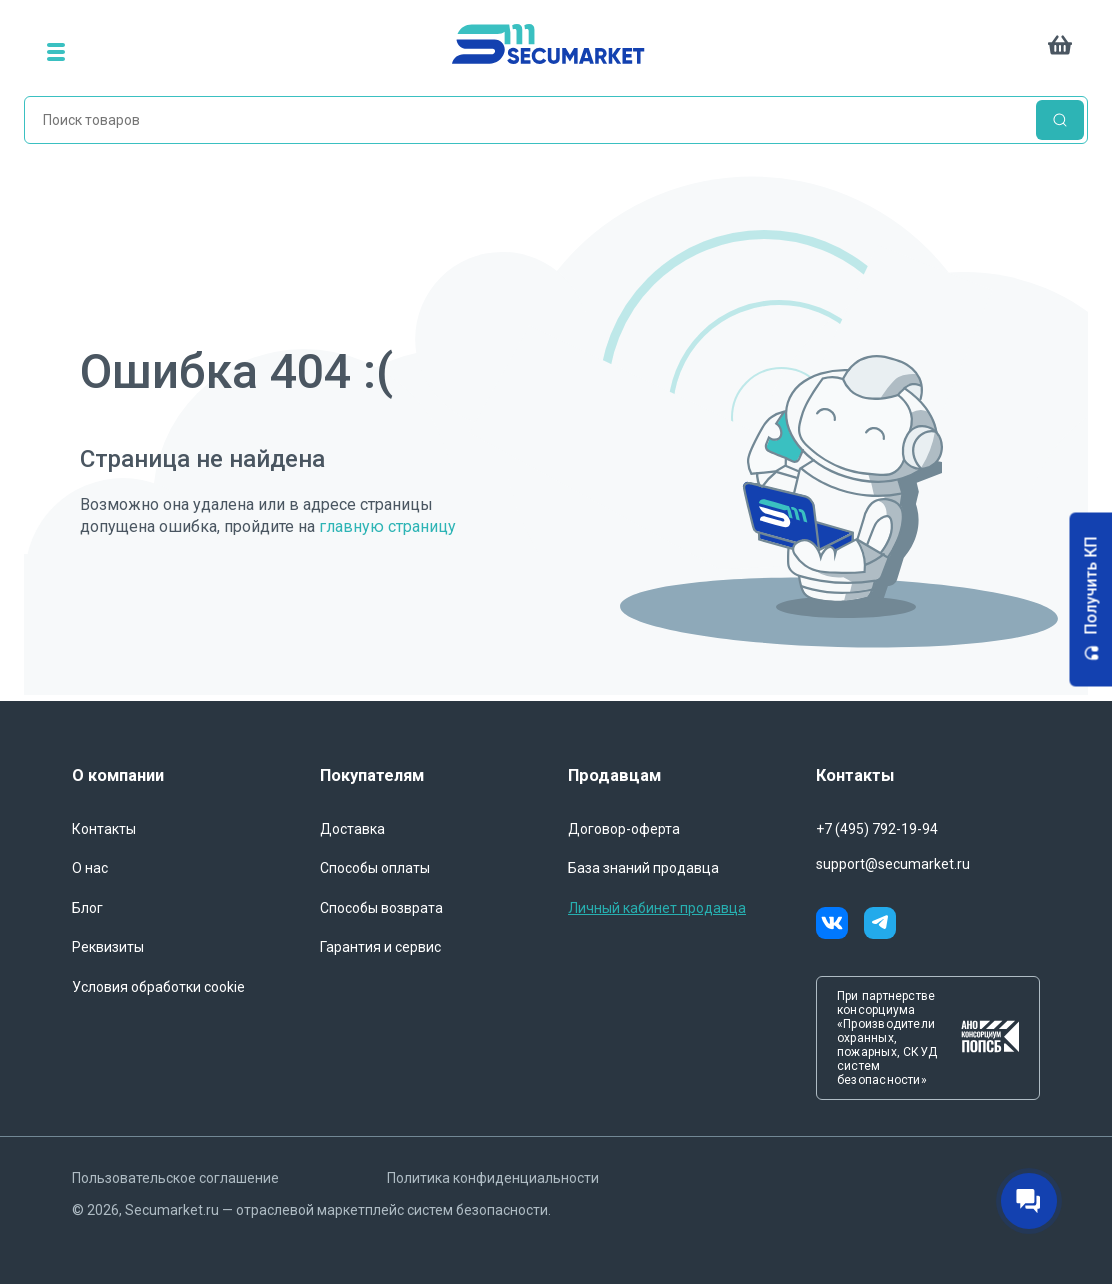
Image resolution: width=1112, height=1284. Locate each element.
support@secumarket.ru (893, 864)
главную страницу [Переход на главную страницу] (387, 526)
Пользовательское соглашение (175, 1178)
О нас (90, 868)
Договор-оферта (624, 829)
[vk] (840, 926)
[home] (560, 51)
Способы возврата (381, 908)
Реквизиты (108, 947)
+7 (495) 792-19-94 (877, 829)
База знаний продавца (643, 868)
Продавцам (614, 775)
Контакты (104, 829)
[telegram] (880, 926)
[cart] (1060, 51)
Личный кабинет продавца (657, 908)
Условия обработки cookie (158, 987)
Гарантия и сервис (380, 947)
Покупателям (372, 775)
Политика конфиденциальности (493, 1178)
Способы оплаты (375, 868)
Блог (87, 908)
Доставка (352, 829)
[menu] (56, 51)
